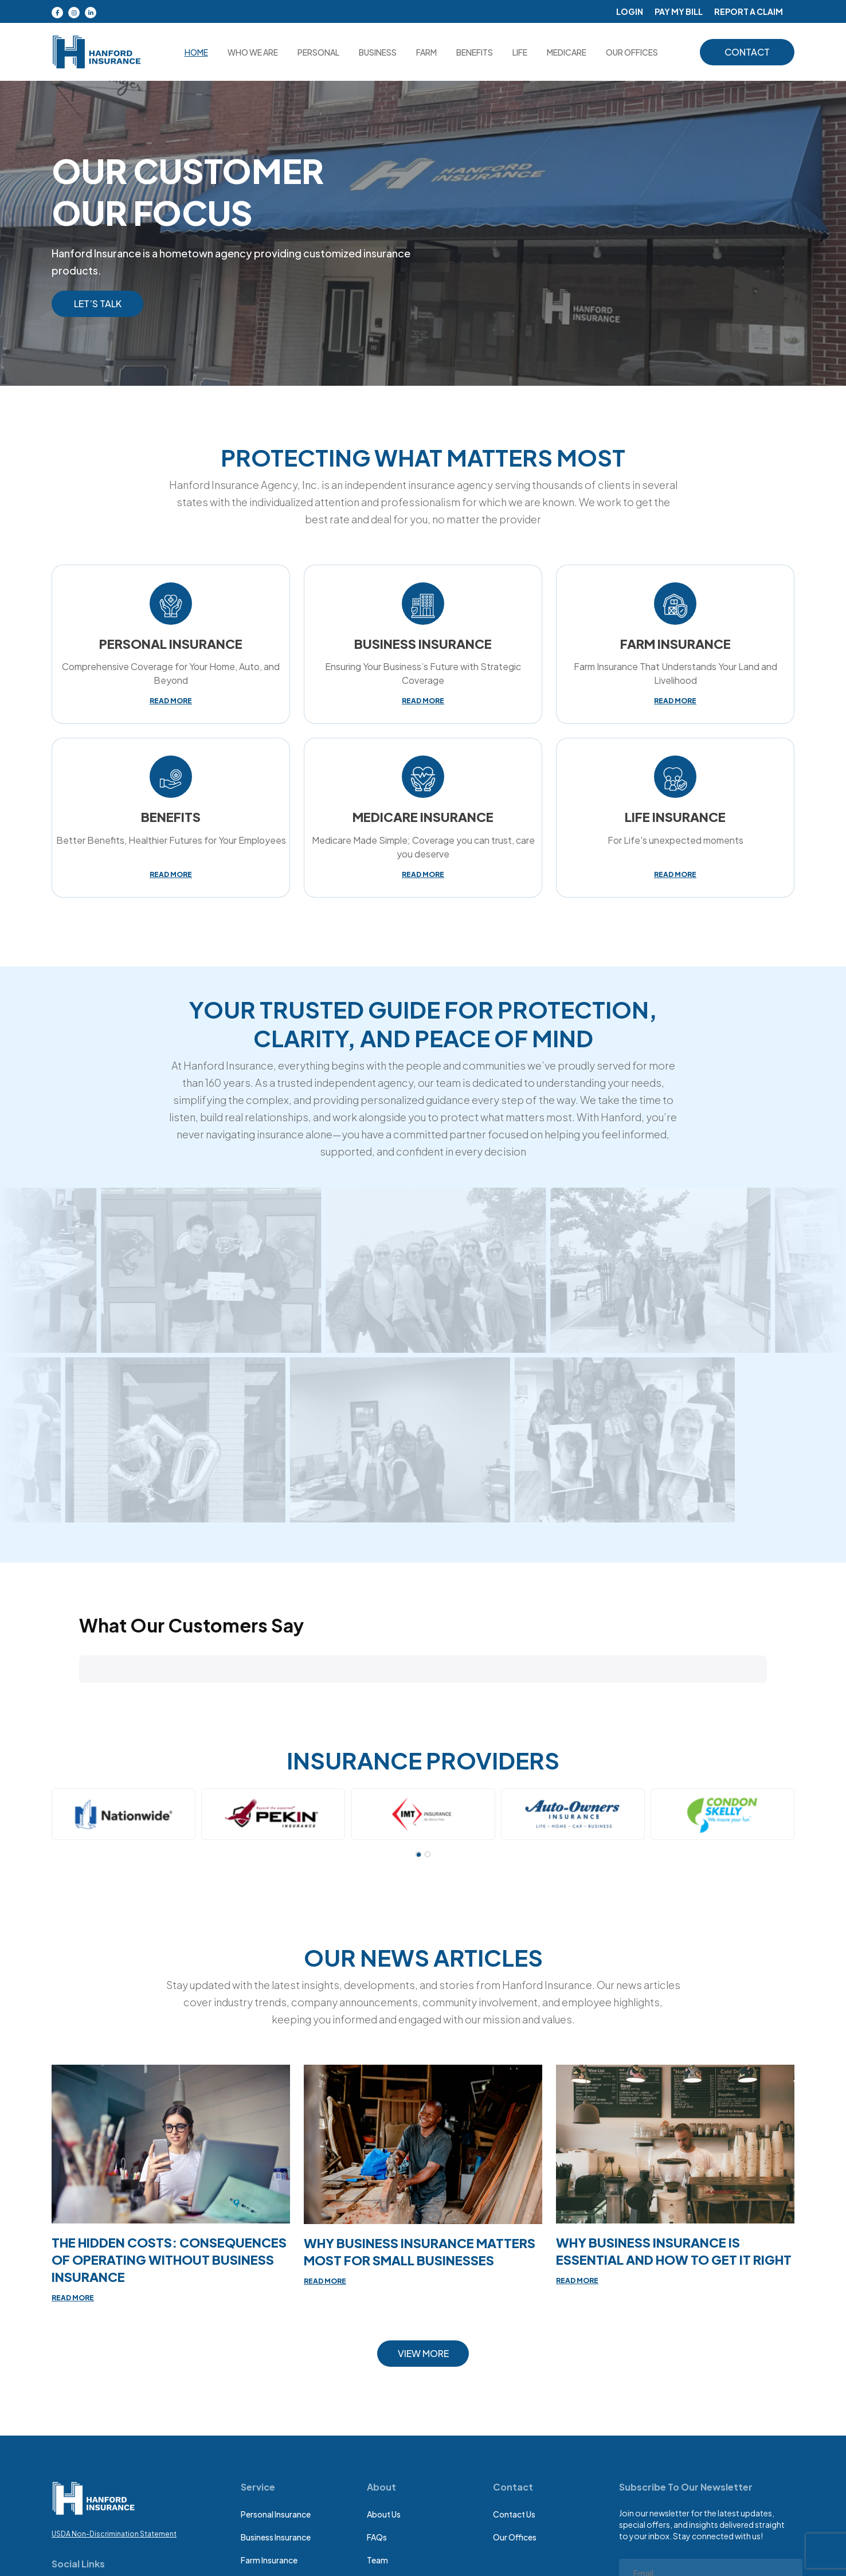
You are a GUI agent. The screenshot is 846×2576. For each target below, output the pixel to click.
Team (377, 2560)
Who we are (253, 52)
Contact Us (514, 2514)
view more (423, 2353)
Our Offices (514, 2537)
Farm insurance (269, 2560)
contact (747, 52)
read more (171, 700)
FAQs (377, 2537)
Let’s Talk (98, 303)
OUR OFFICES (632, 52)
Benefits (474, 52)
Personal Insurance (276, 2514)
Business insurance (276, 2537)
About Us (384, 2514)
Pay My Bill (679, 11)
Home (196, 52)
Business (378, 52)
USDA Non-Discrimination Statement (114, 2534)
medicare (566, 52)
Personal (318, 52)
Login (629, 11)
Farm (426, 52)
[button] (79, 1695)
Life (519, 52)
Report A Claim (748, 11)
